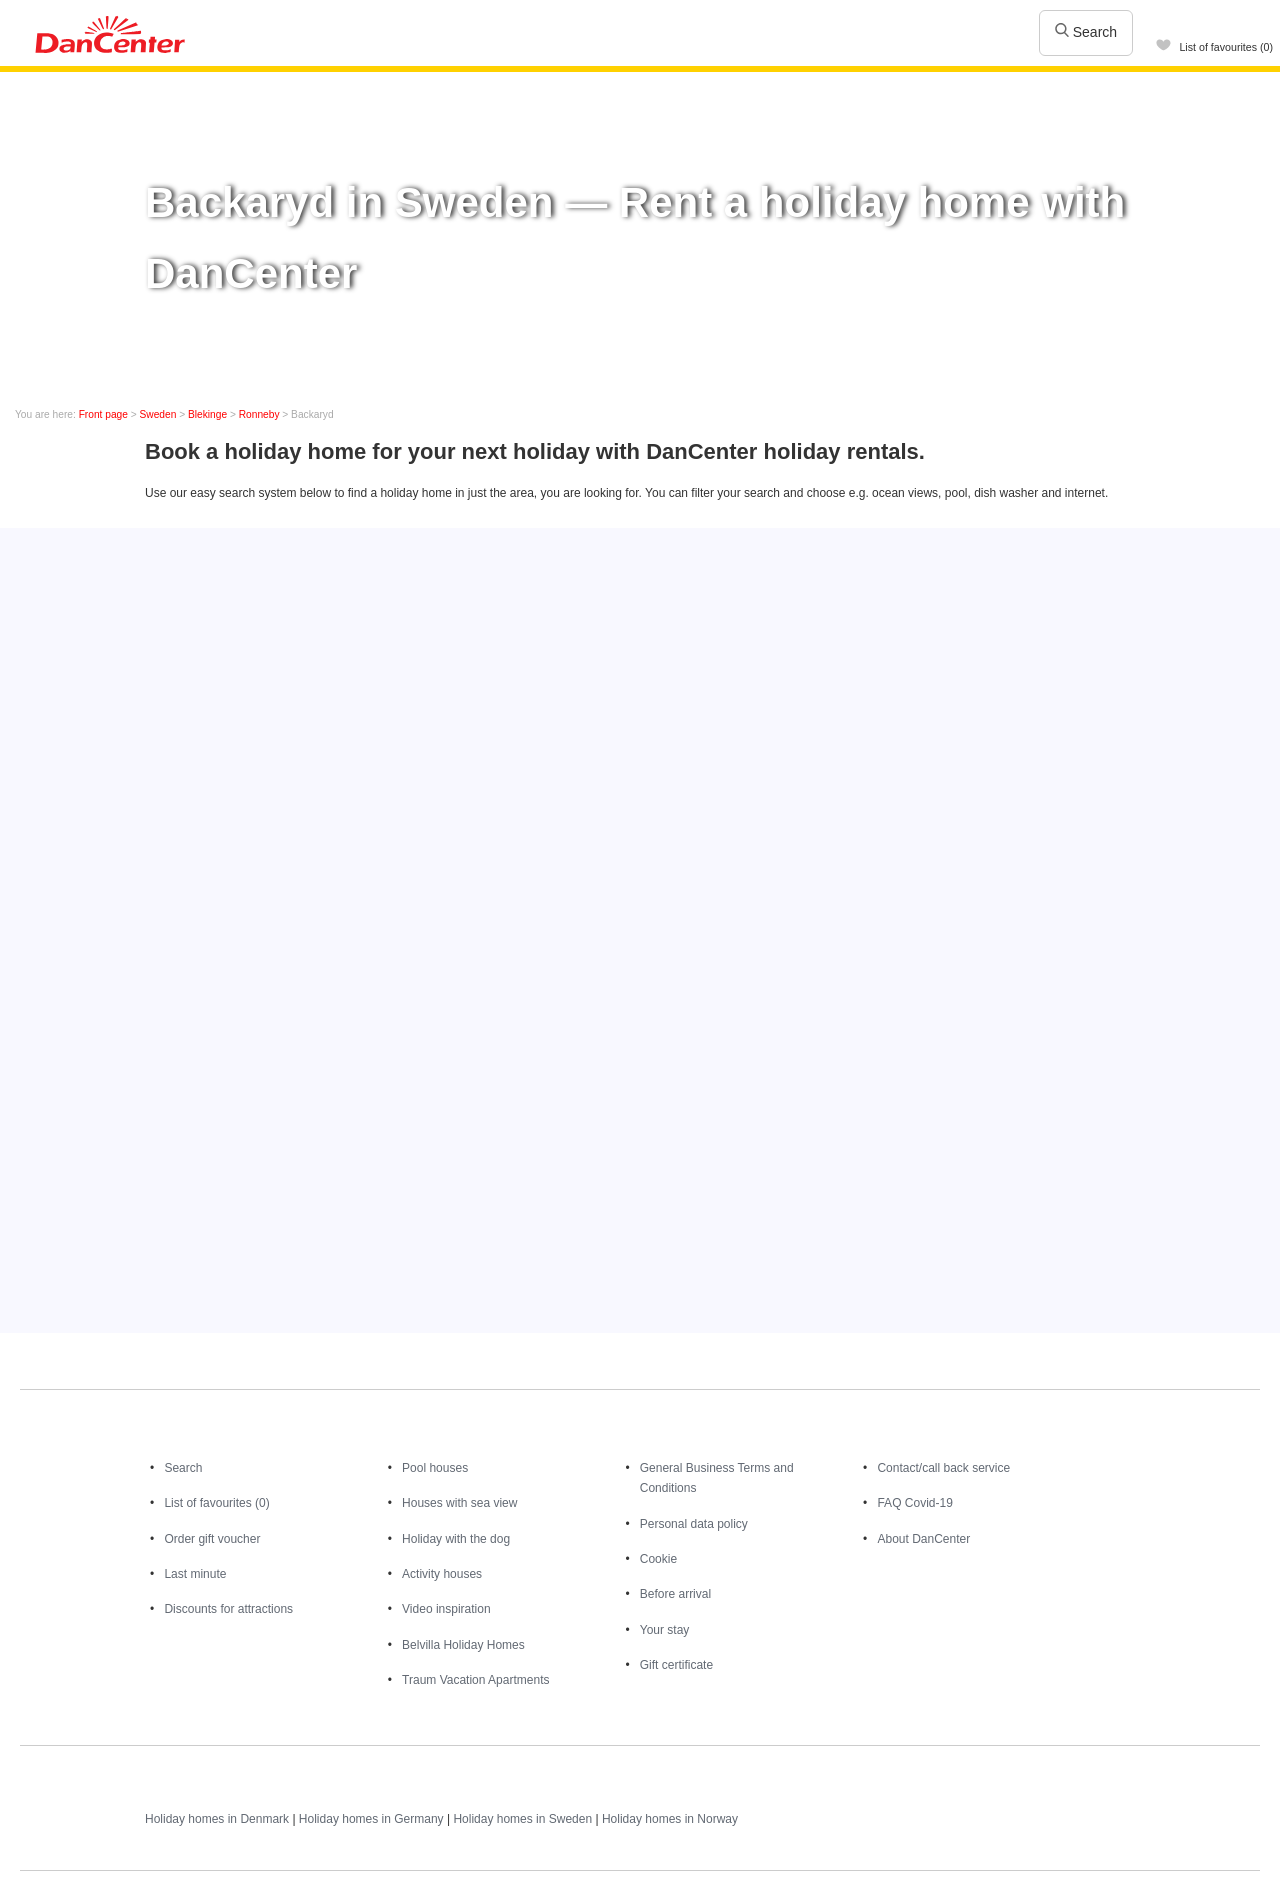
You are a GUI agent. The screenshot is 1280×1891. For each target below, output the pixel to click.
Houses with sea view (459, 1503)
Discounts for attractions (228, 1609)
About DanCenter (923, 1539)
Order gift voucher (212, 1539)
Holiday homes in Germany (371, 1819)
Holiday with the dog (456, 1539)
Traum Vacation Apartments (475, 1680)
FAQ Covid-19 (914, 1503)
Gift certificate (676, 1665)
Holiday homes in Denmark (217, 1819)
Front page (103, 414)
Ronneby (259, 414)
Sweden (158, 414)
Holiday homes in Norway (670, 1819)
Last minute (195, 1574)
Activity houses (442, 1574)
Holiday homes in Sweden (522, 1819)
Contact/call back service (943, 1468)
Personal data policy (694, 1524)
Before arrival (675, 1594)
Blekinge (207, 414)
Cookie (658, 1559)
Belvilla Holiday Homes (463, 1645)
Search (1086, 32)
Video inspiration (446, 1609)
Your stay (665, 1630)
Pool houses (435, 1468)
